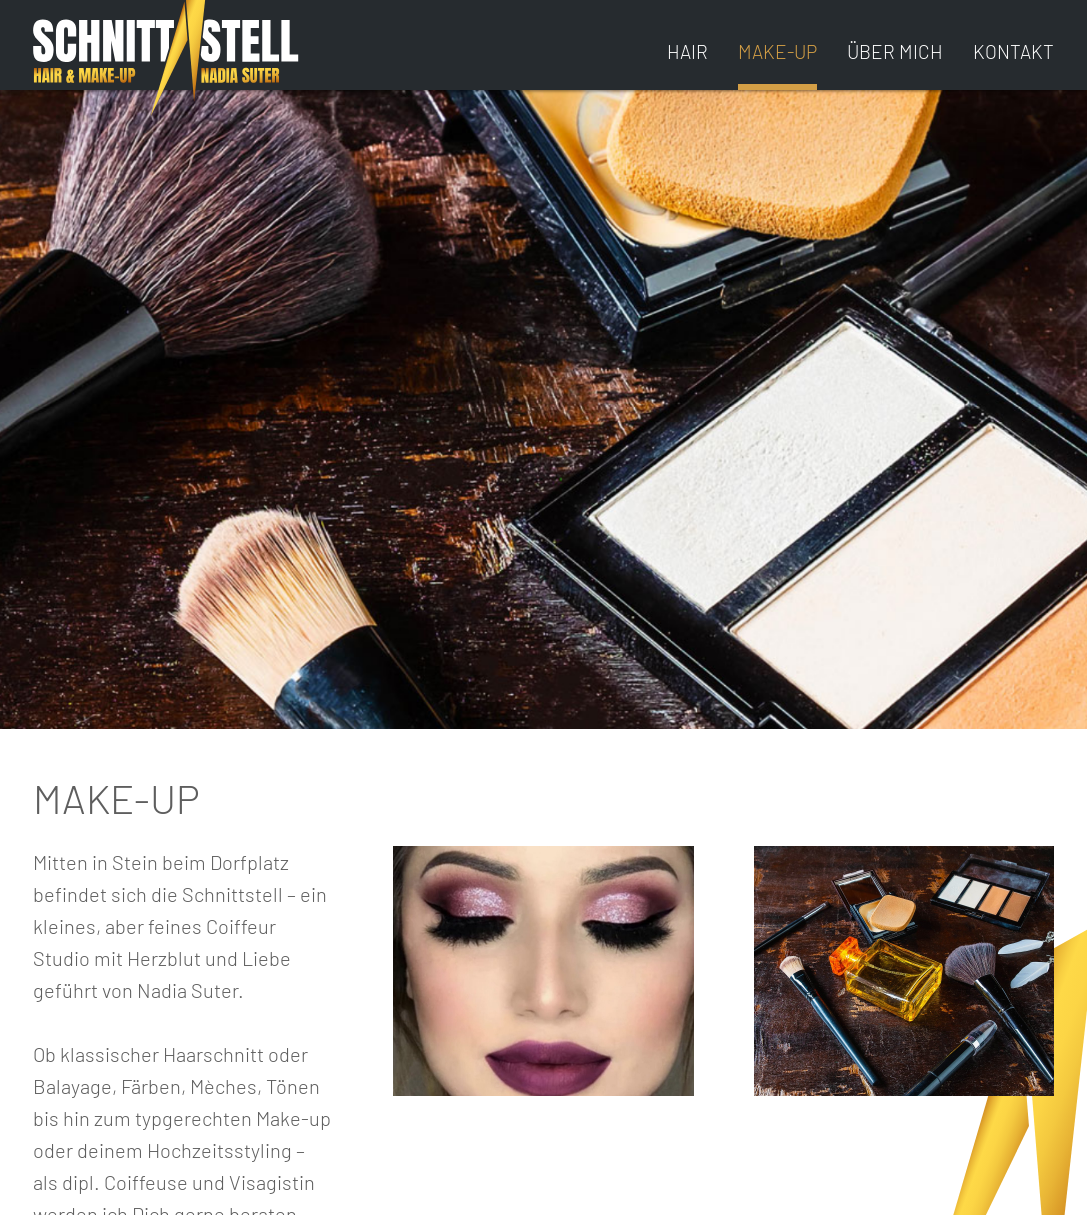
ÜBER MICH (895, 51)
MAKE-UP (777, 51)
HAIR (687, 51)
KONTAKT (1013, 51)
